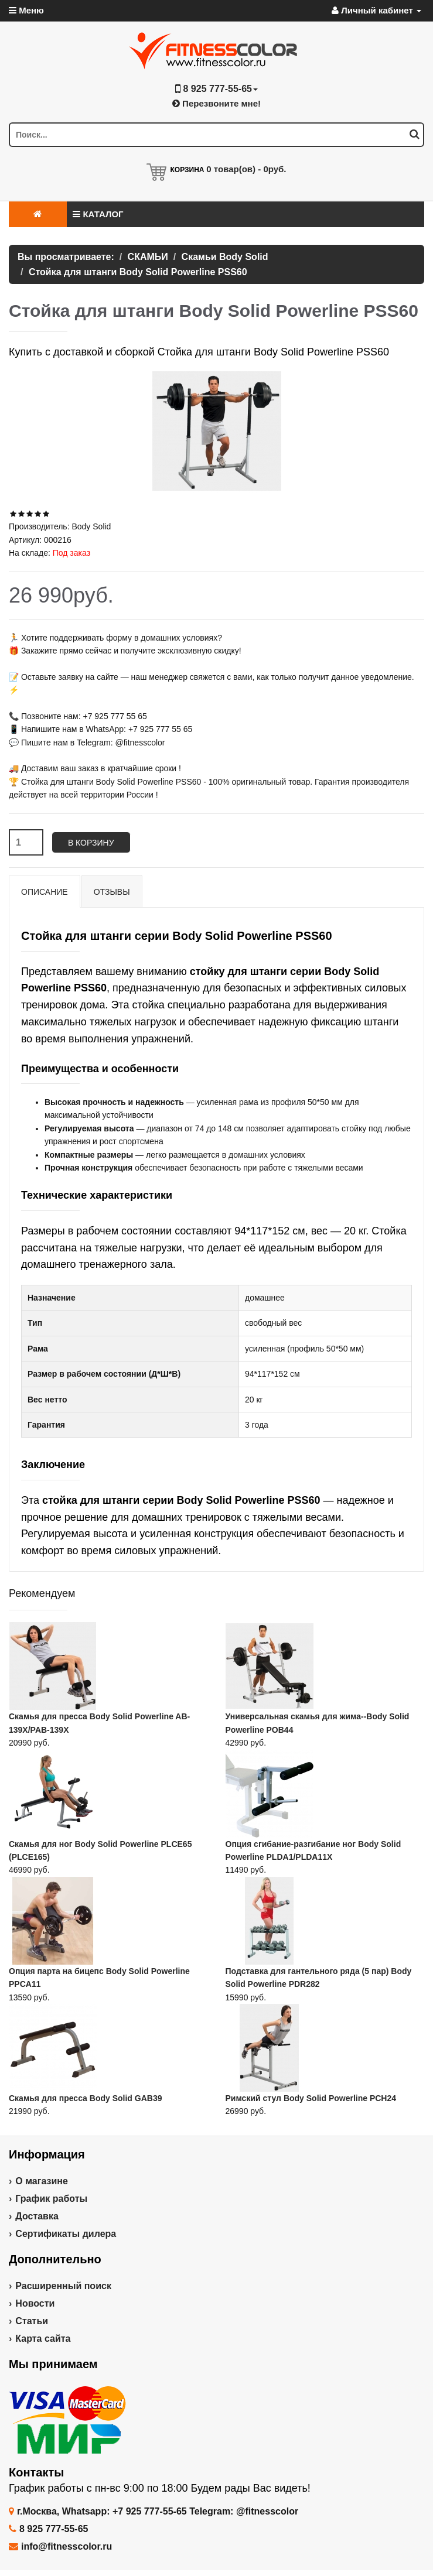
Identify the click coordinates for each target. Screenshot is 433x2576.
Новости (34, 2303)
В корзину (91, 842)
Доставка (37, 2216)
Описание (44, 892)
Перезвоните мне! (216, 103)
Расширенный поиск (63, 2286)
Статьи (31, 2321)
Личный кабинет (376, 10)
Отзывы (112, 892)
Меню (26, 10)
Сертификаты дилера (65, 2234)
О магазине (41, 2181)
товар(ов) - (246, 169)
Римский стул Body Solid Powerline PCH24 (311, 2098)
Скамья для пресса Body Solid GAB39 (85, 2098)
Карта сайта (42, 2339)
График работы (51, 2199)
